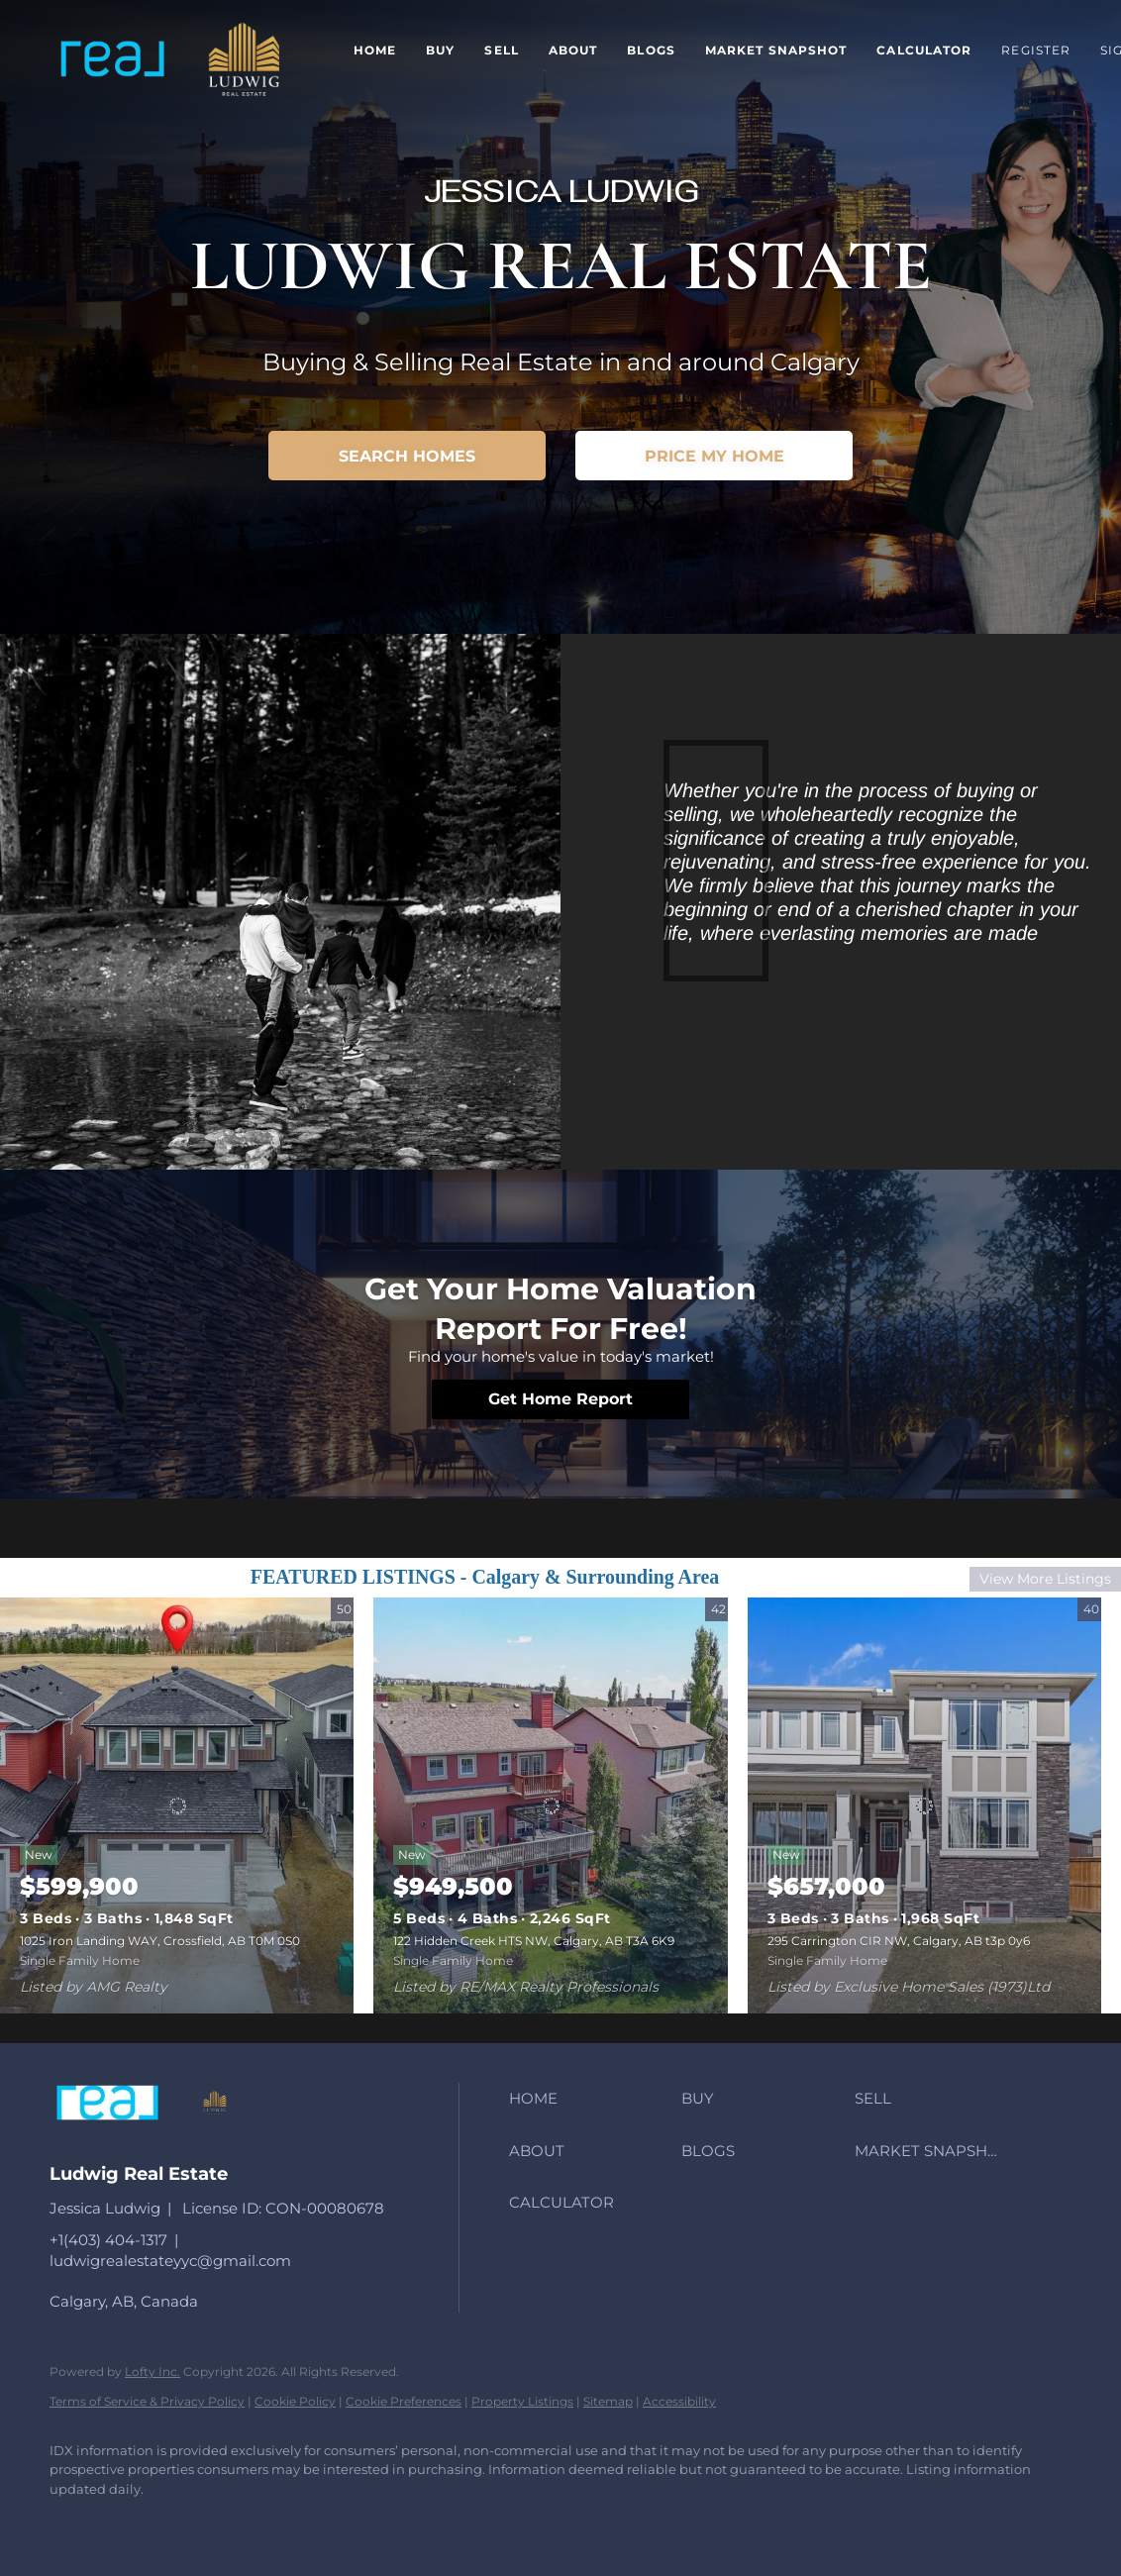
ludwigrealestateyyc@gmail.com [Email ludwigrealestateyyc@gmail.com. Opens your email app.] (170, 2260)
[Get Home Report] (560, 1399)
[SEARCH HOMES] (407, 455)
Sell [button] (501, 50)
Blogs (651, 50)
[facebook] (73, 2522)
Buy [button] (440, 50)
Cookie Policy (295, 2401)
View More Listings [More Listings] (1045, 1579)
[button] (111, 60)
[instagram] (130, 2522)
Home (375, 50)
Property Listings (522, 2401)
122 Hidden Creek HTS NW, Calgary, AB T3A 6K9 (533, 1940)
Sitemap (608, 2401)
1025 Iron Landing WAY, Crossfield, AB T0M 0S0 (160, 1940)
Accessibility (679, 2401)
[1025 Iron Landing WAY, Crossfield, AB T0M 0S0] (177, 1805)
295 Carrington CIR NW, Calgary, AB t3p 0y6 (898, 1940)
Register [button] (1035, 50)
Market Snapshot (776, 50)
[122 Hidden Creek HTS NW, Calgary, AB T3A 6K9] (550, 1805)
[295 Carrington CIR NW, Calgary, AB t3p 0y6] (924, 1805)
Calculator (923, 50)
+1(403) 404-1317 (108, 2239)
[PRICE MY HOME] (714, 455)
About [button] (573, 50)
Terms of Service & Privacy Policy (147, 2401)
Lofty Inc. (152, 2371)
